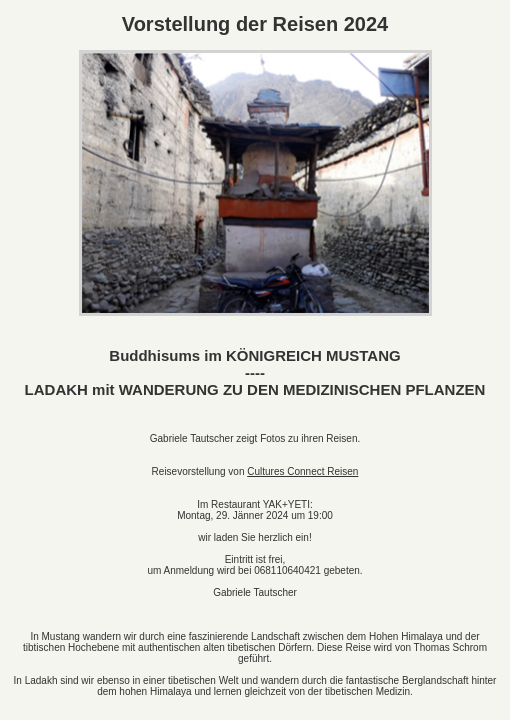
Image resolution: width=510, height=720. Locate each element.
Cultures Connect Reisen (302, 471)
